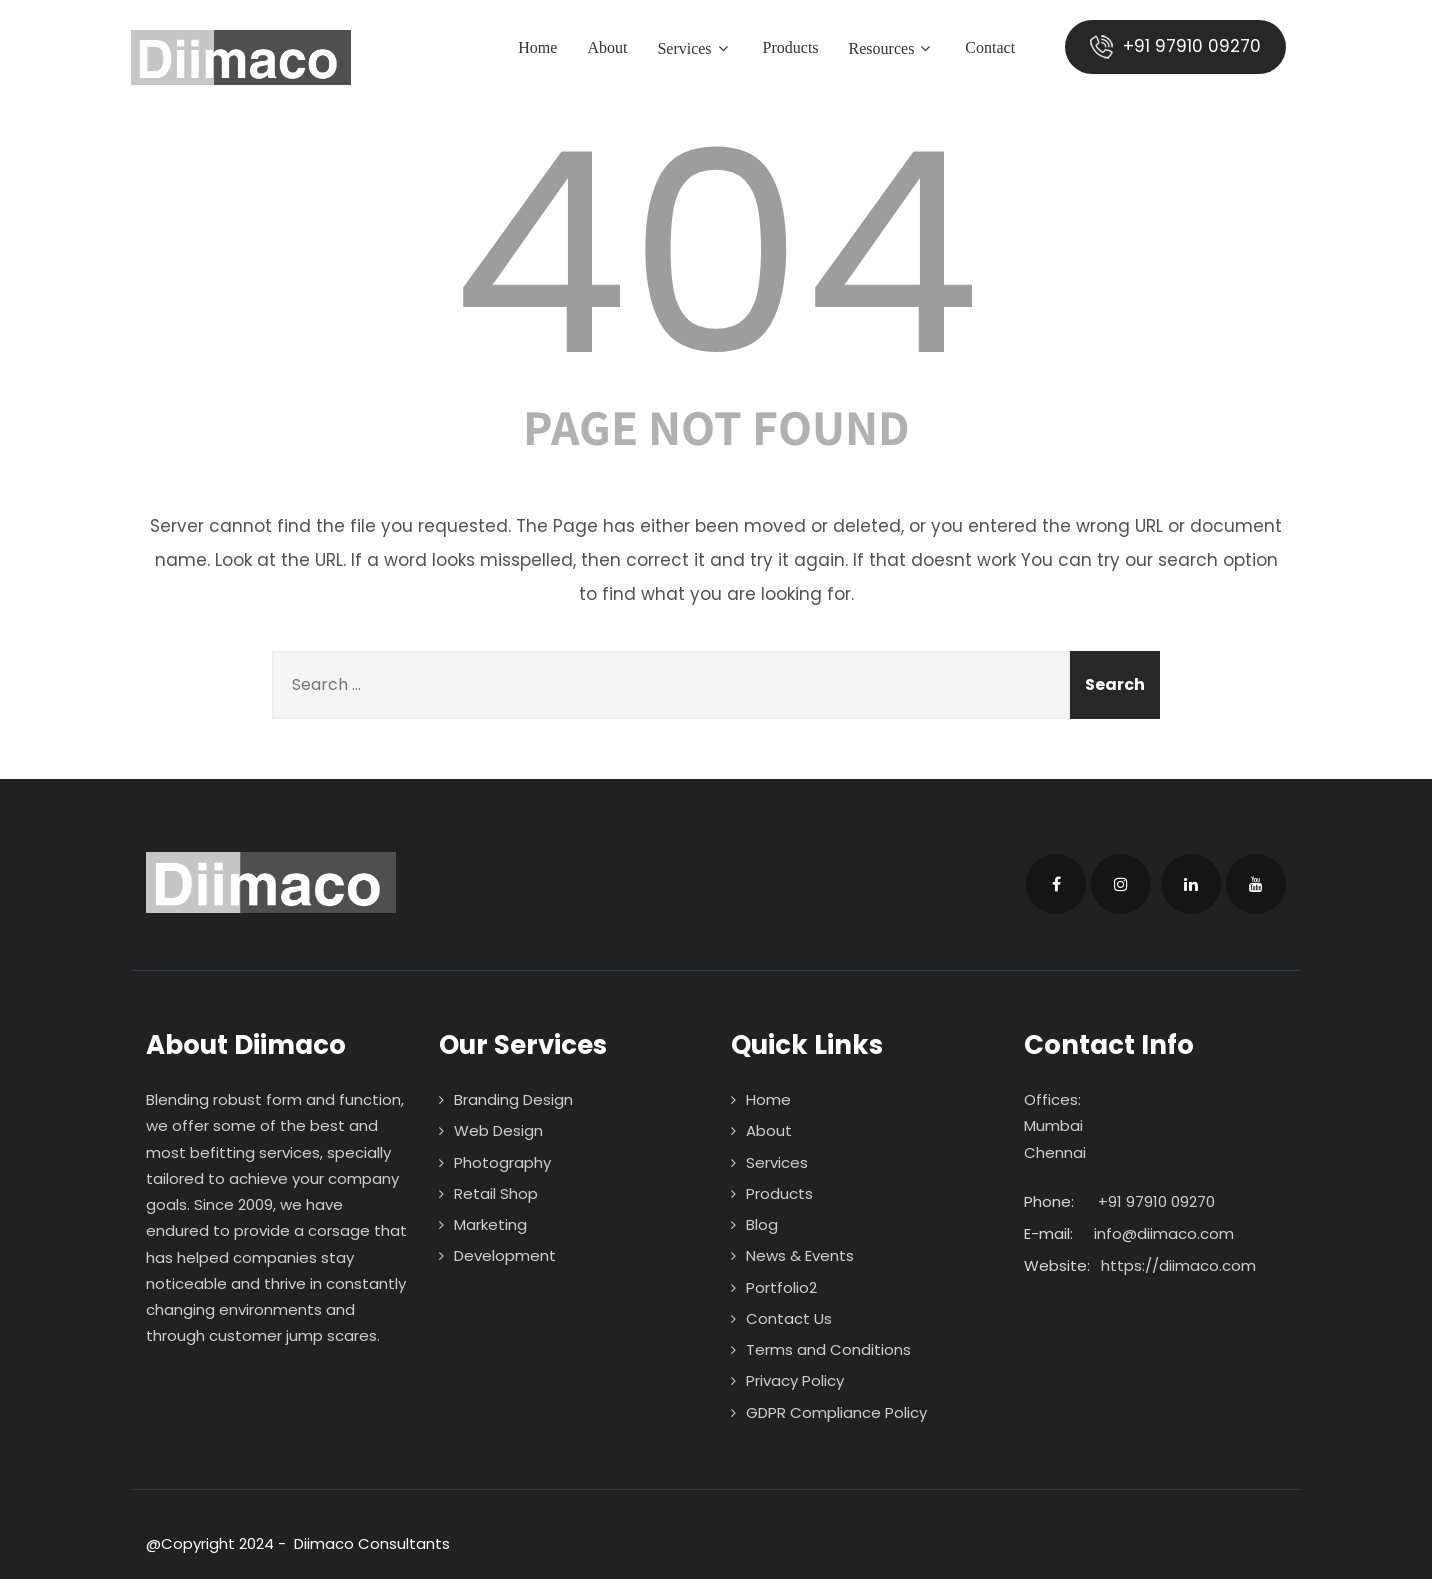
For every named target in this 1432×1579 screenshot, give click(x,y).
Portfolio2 (781, 1287)
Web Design (498, 1130)
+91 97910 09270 (1175, 46)
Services (694, 48)
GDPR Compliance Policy (836, 1412)
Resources (891, 48)
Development (505, 1255)
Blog (762, 1224)
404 (716, 254)
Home (537, 48)
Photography (502, 1162)
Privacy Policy (795, 1380)
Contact (990, 48)
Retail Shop (496, 1193)
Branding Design (513, 1099)
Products (790, 48)
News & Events (800, 1255)
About (607, 48)
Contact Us (789, 1318)
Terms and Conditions (828, 1349)
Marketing (490, 1224)
